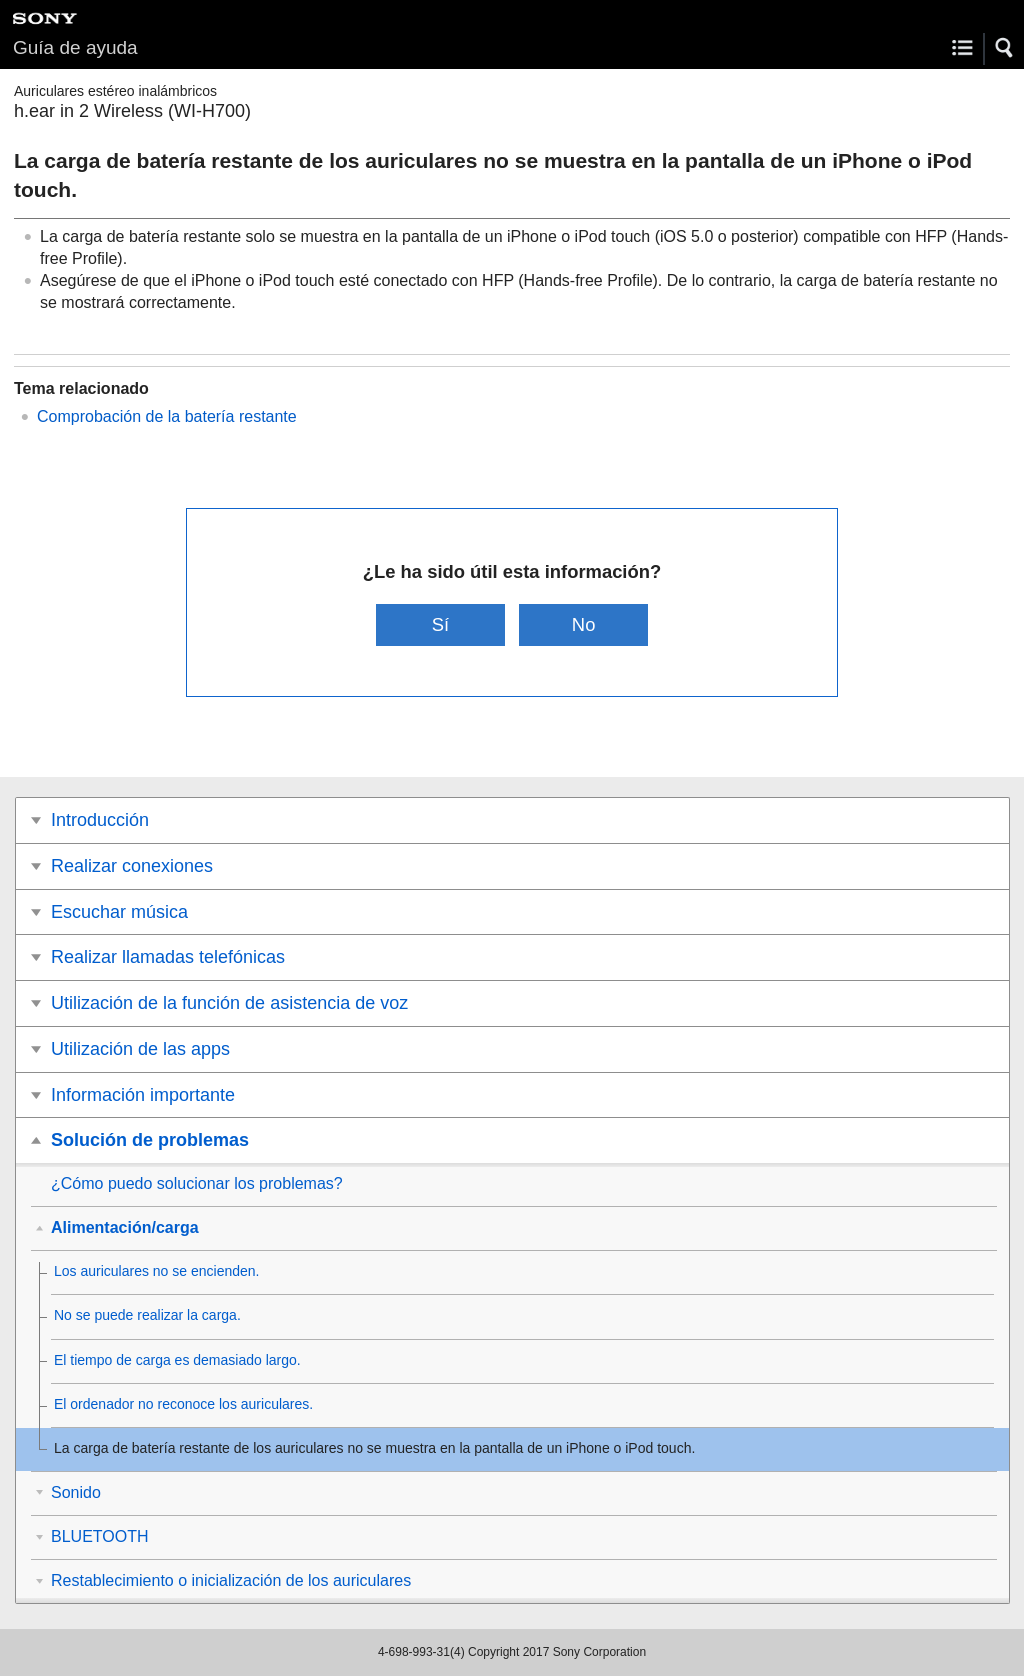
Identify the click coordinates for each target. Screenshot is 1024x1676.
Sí (440, 624)
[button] (1005, 48)
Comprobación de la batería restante (167, 416)
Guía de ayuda (75, 47)
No (584, 624)
